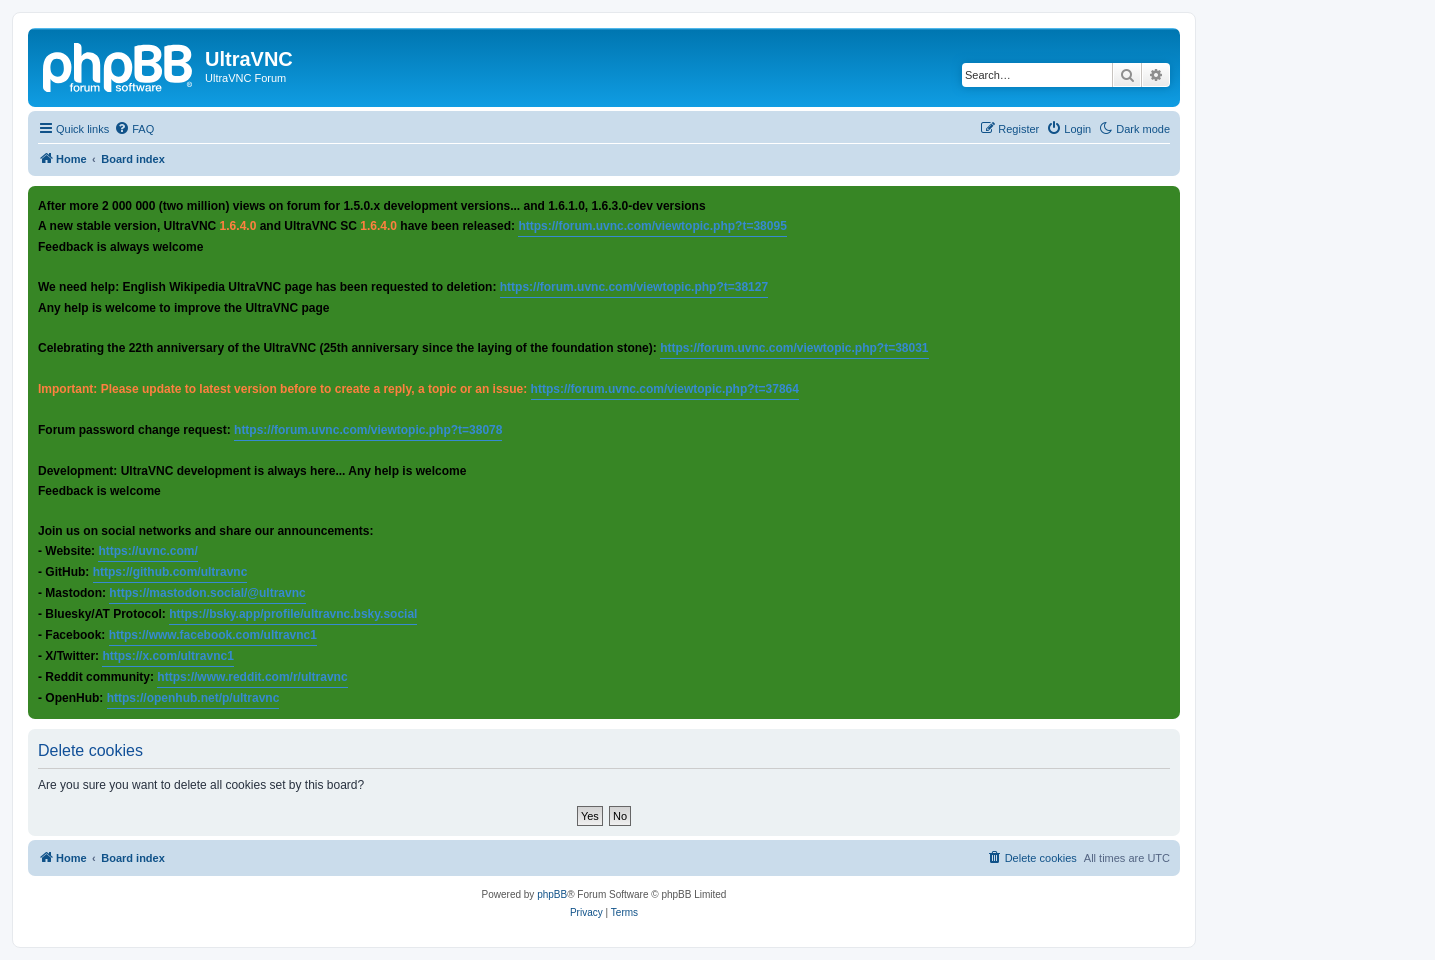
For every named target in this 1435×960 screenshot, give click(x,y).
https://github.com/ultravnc (170, 572)
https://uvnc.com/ (147, 551)
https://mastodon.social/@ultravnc (207, 593)
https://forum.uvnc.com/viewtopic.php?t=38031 (794, 348)
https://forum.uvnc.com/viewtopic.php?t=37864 (665, 389)
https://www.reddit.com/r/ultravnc (252, 677)
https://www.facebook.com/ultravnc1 (213, 635)
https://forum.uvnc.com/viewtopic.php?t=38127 (634, 287)
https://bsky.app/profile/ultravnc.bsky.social (293, 614)
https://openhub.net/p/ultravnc (193, 698)
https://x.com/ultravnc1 (167, 656)
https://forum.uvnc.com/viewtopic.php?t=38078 (368, 430)
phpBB (552, 894)
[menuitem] (134, 129)
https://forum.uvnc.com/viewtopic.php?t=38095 (652, 226)
